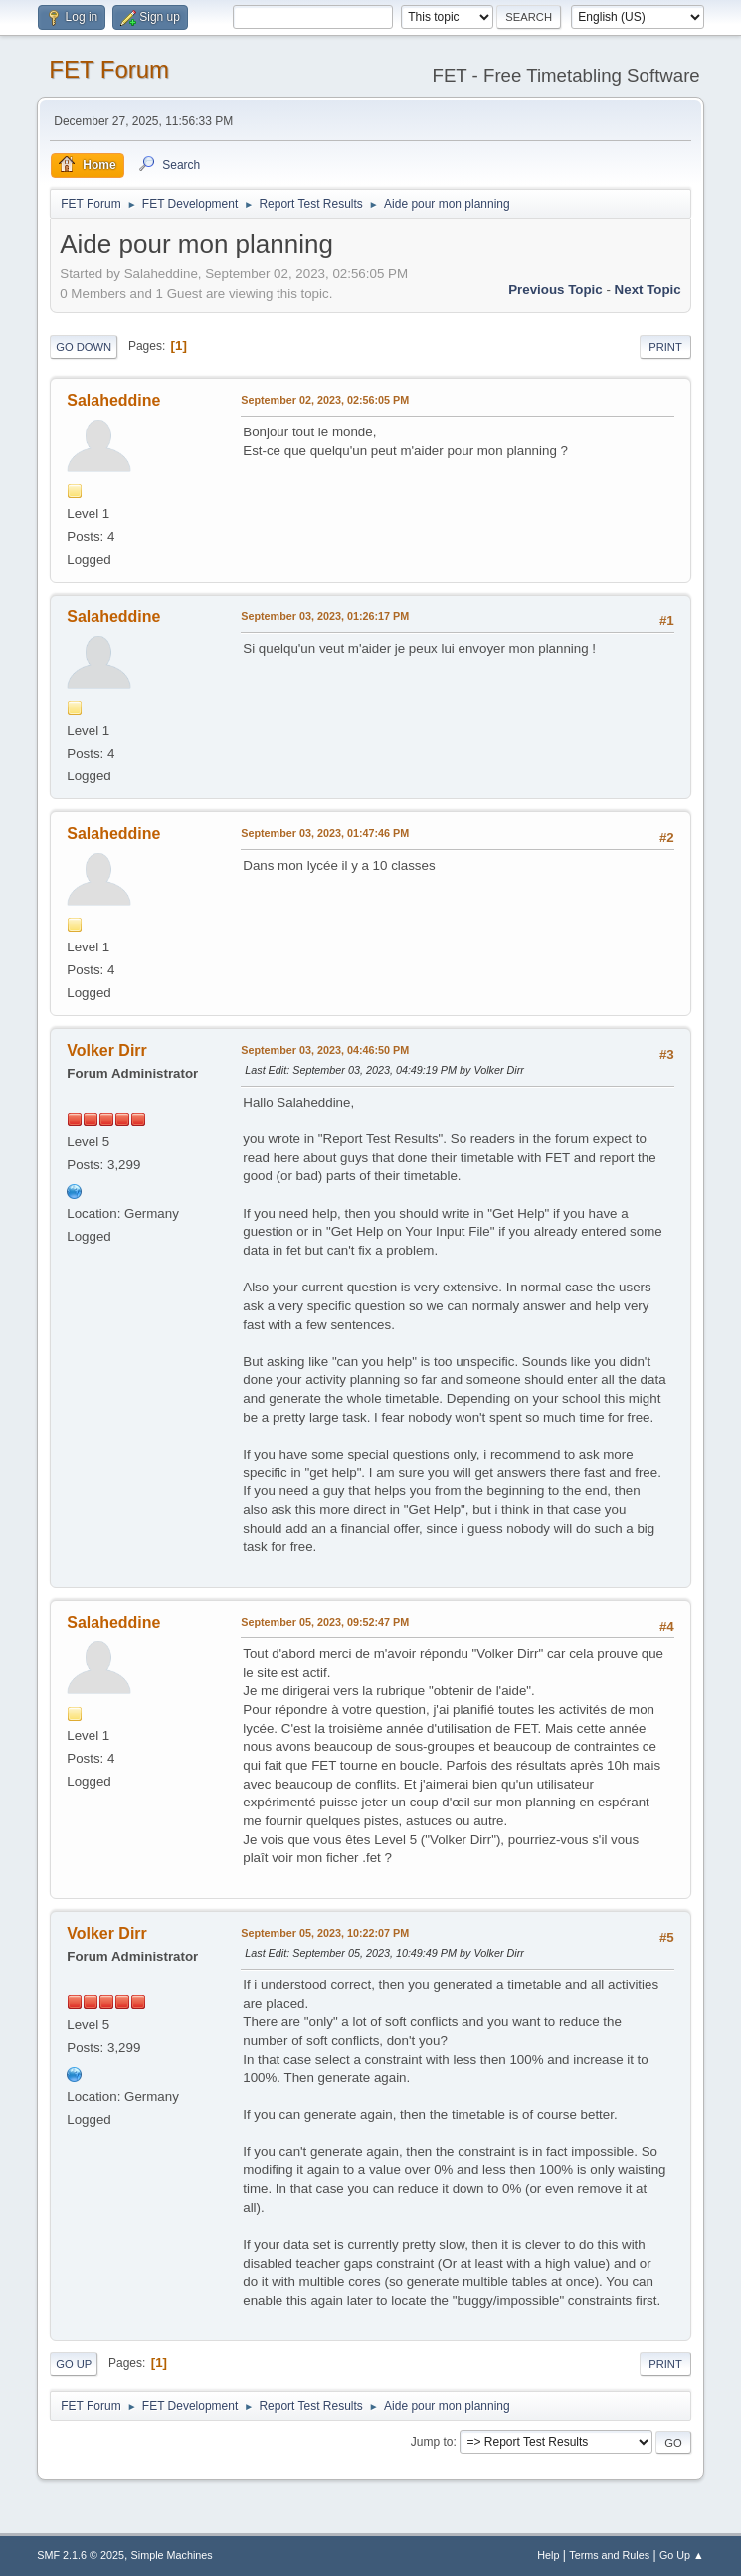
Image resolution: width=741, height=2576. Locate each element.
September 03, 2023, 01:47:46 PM (325, 833)
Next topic (648, 289)
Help (548, 2555)
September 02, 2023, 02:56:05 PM (325, 400)
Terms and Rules (609, 2555)
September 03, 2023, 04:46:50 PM (325, 1050)
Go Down (83, 347)
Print (665, 347)
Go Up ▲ (681, 2555)
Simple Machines (172, 2555)
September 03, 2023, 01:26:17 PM (325, 616)
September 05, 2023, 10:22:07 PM (325, 1933)
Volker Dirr (107, 1050)
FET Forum (109, 69)
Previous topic (555, 289)
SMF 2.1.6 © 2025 (80, 2555)
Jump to (432, 2442)
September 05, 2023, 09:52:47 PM (325, 1622)
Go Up (74, 2364)
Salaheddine (113, 400)
